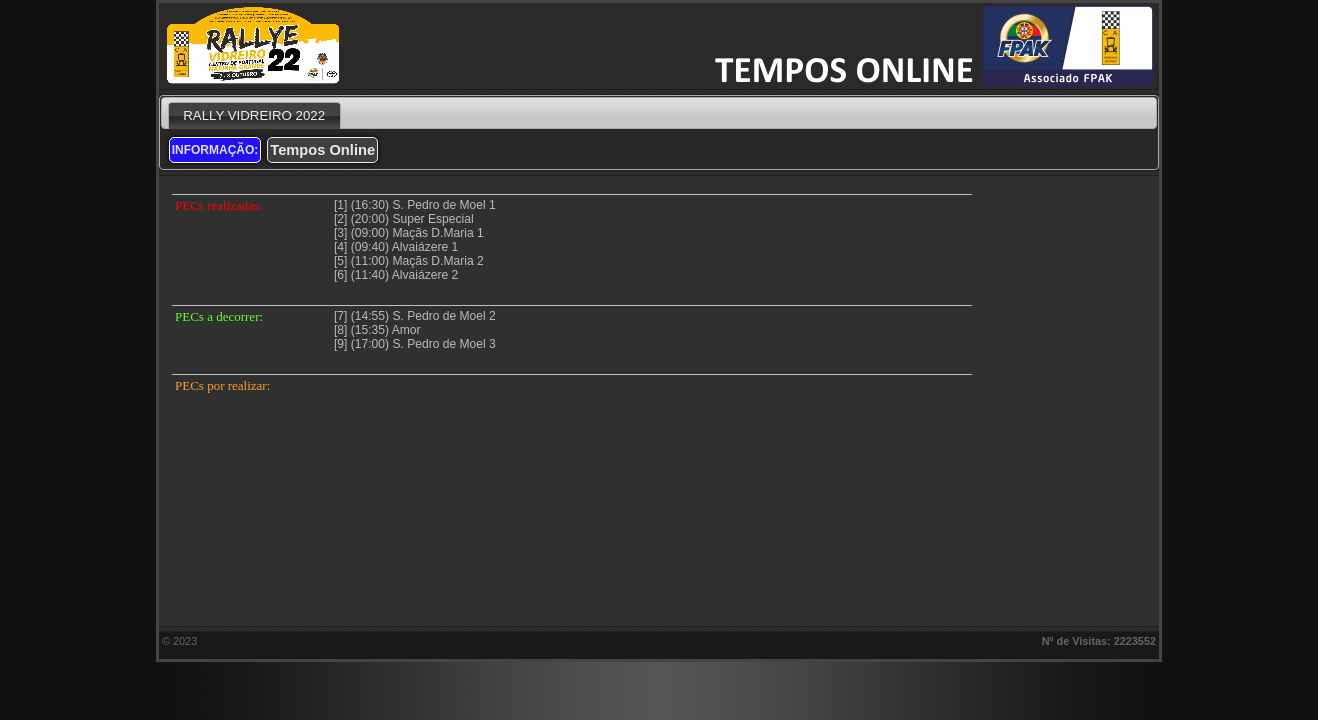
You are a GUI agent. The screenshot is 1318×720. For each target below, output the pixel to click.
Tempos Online (322, 150)
